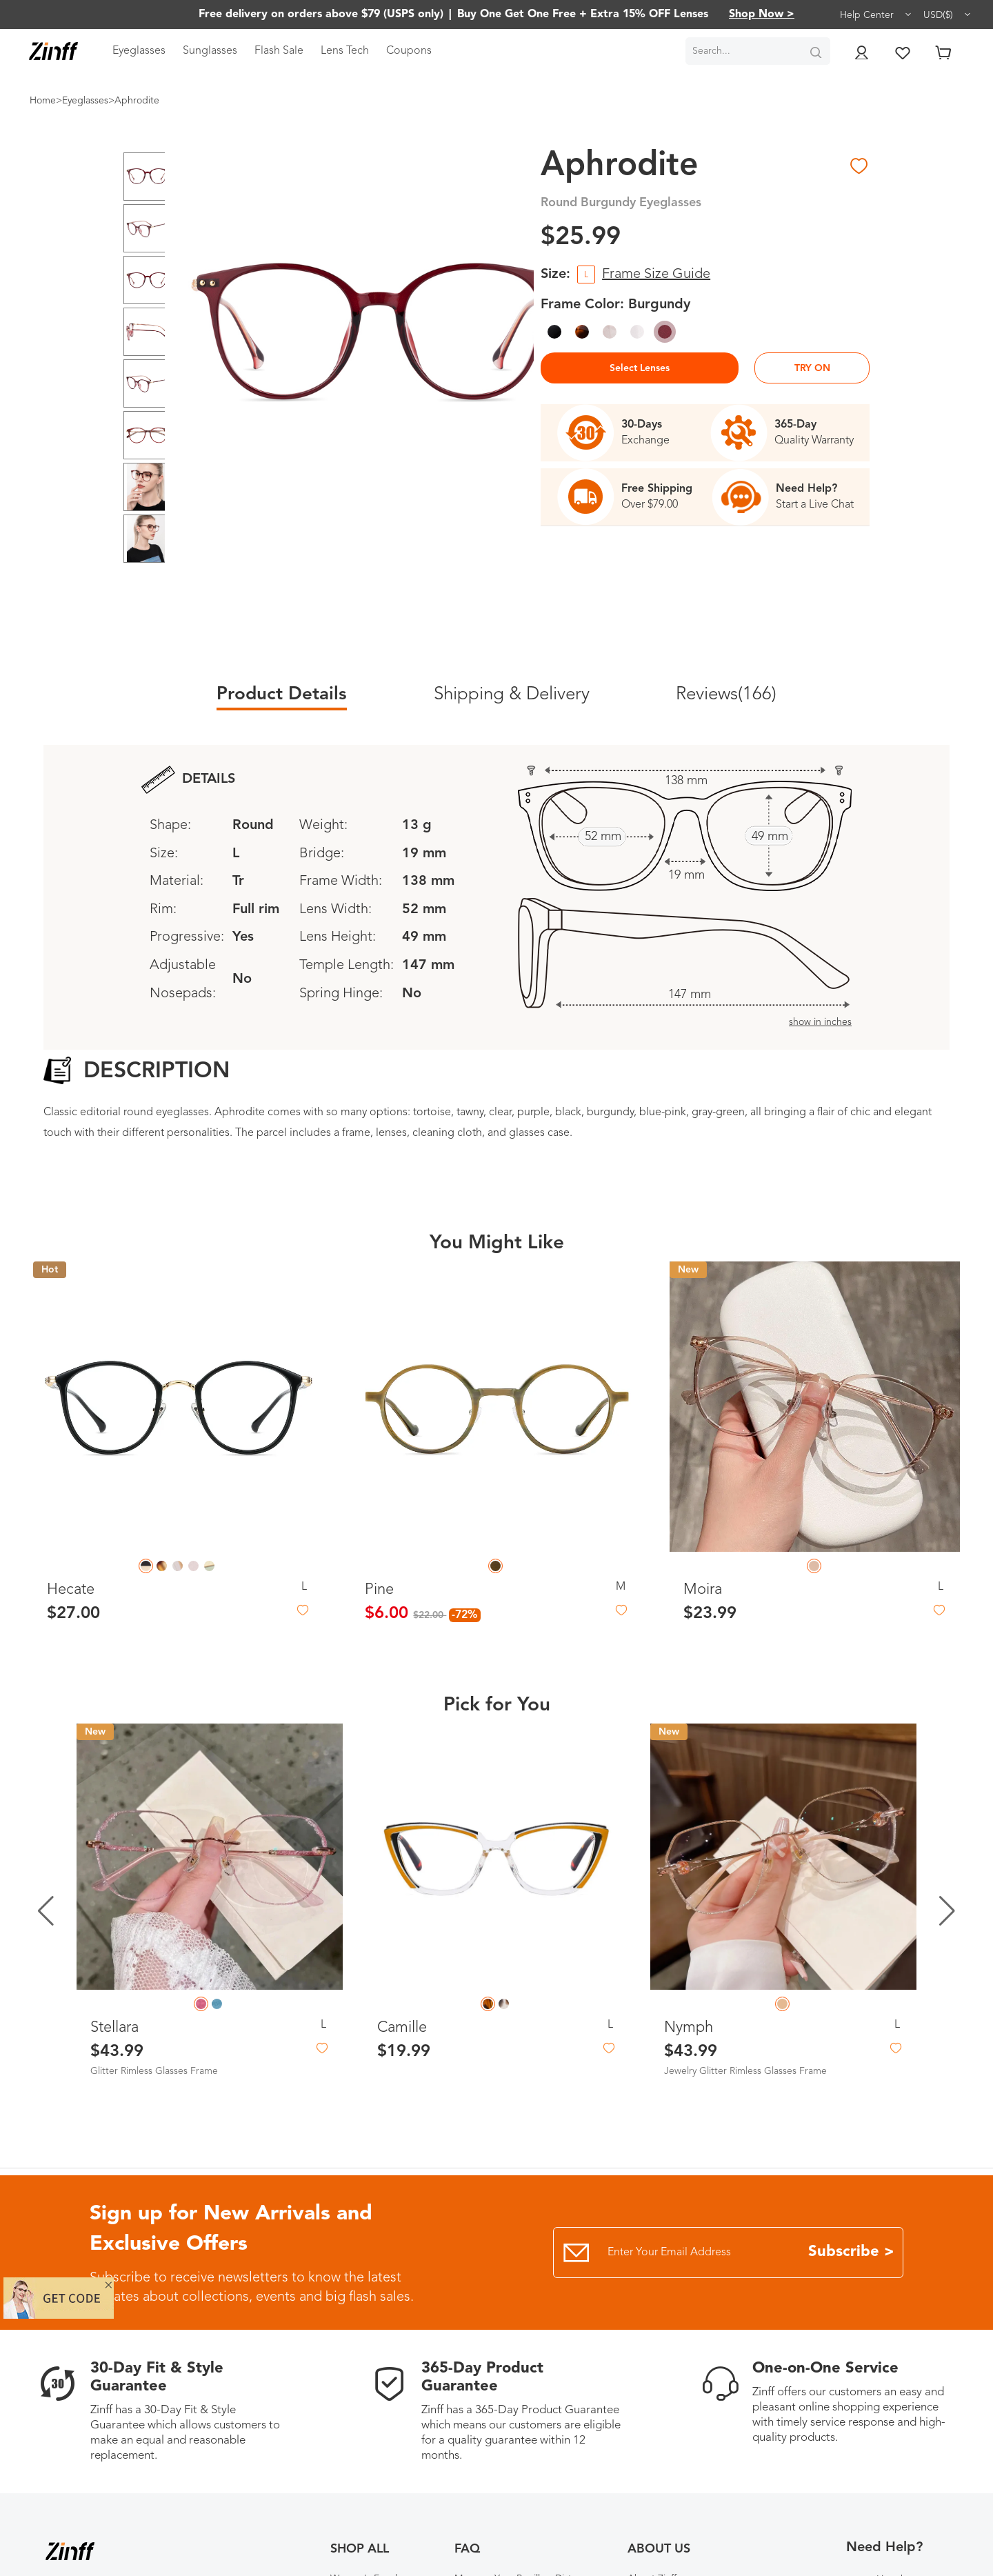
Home (43, 101)
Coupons (409, 51)
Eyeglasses (139, 51)
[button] (947, 1911)
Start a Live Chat (815, 504)
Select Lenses (640, 368)
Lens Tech (345, 51)
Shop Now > (761, 14)
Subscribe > (851, 2251)
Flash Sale (278, 51)
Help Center (876, 14)
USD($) (947, 14)
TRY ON (812, 368)
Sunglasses (210, 51)
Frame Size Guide (656, 274)
